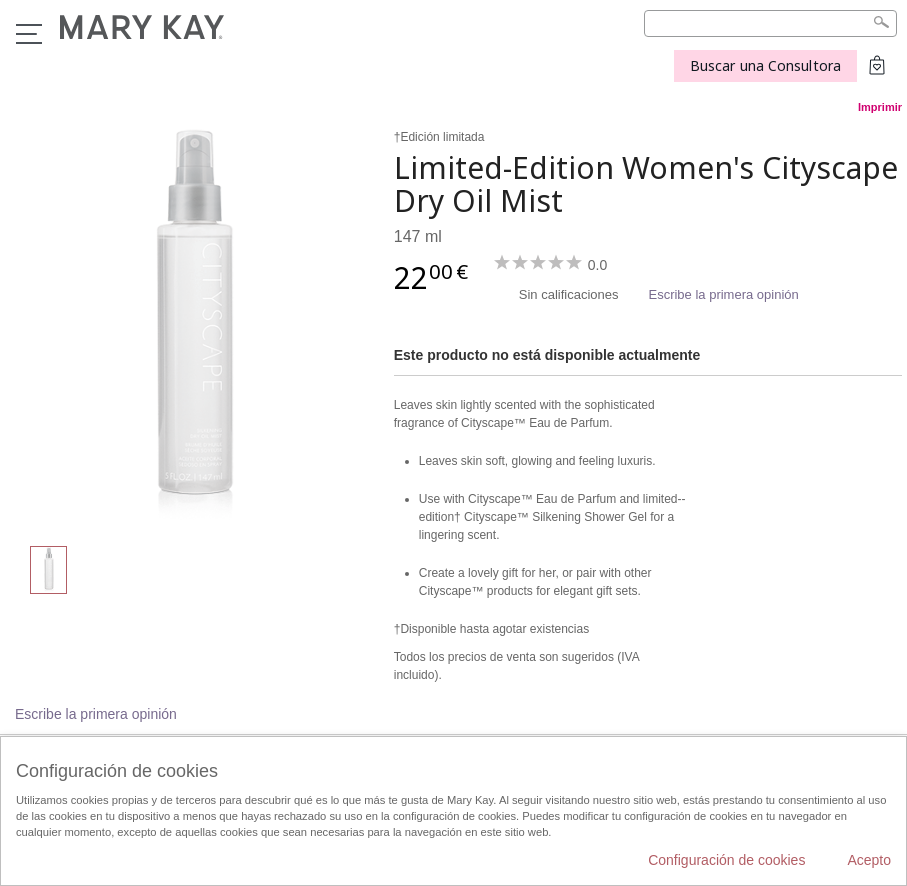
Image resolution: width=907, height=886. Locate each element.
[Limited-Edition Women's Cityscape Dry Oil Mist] (192, 326)
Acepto (869, 860)
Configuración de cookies (726, 860)
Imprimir (880, 107)
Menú (29, 34)
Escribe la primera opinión (723, 294)
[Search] (770, 23)
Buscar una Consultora (765, 65)
